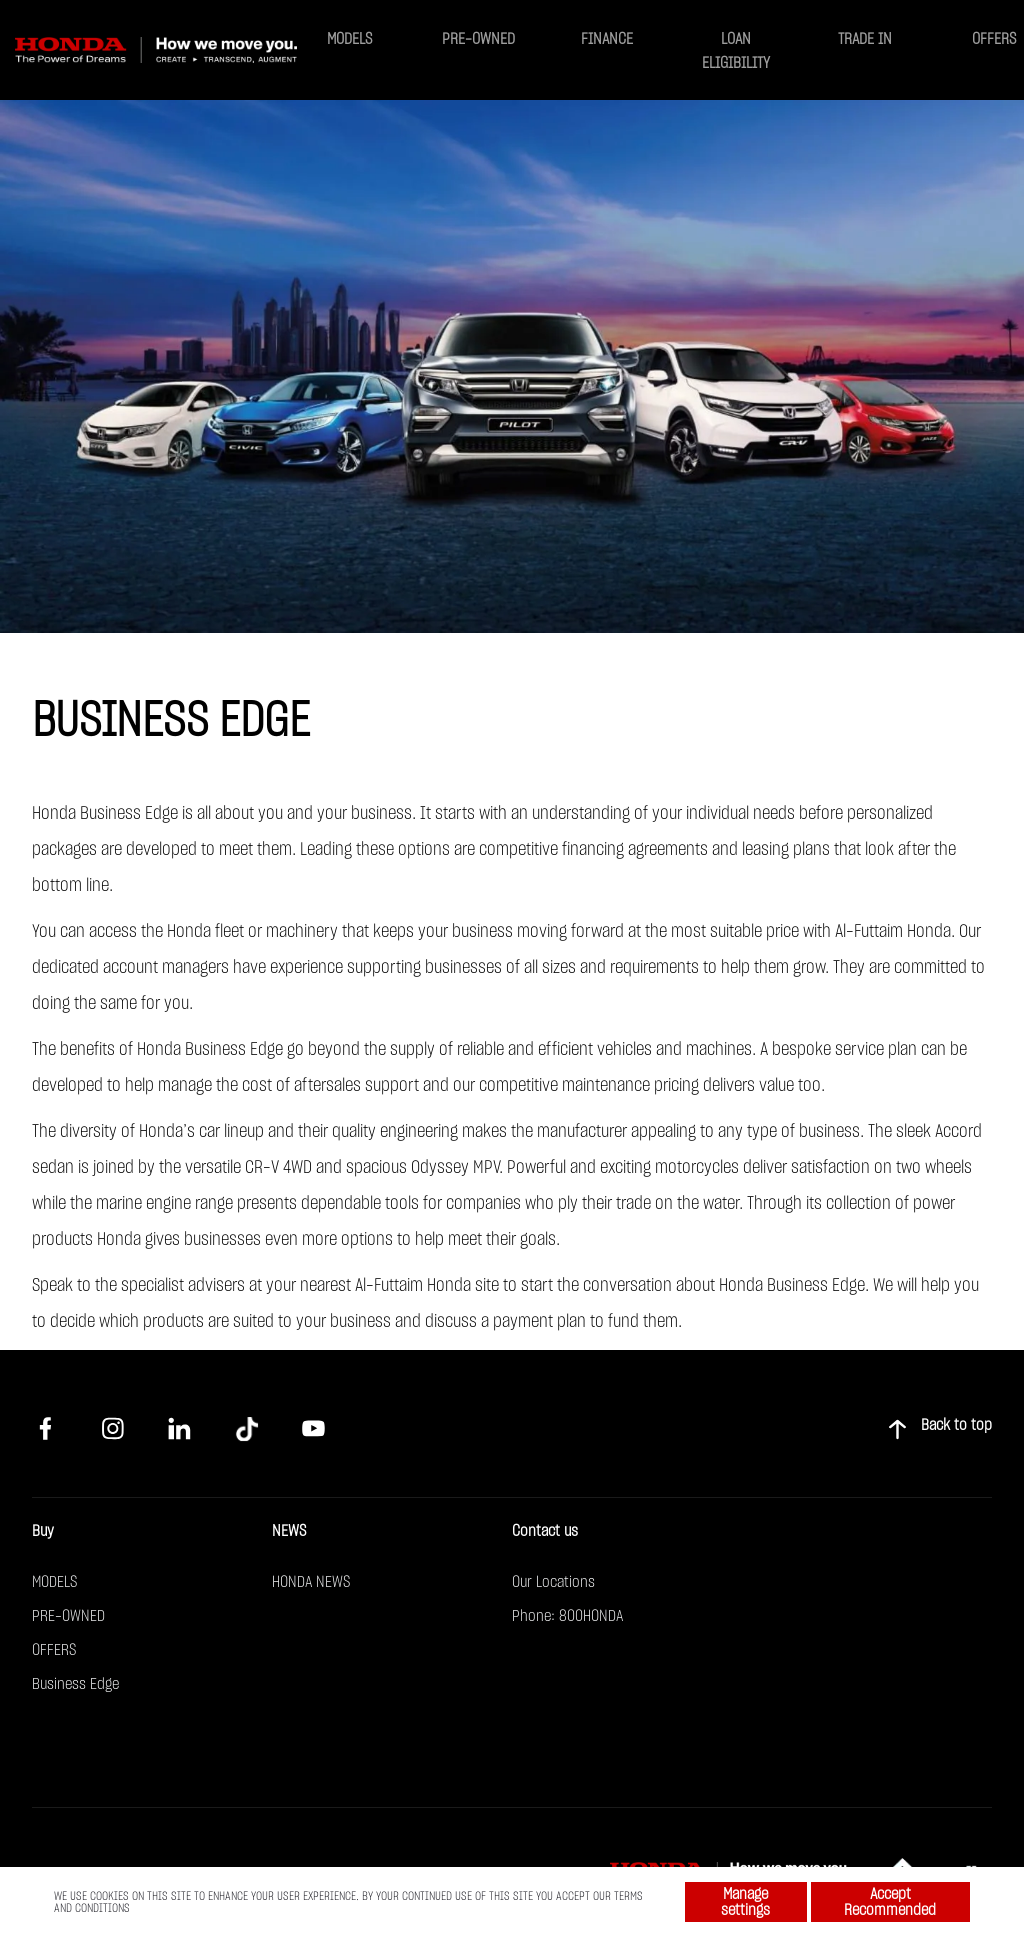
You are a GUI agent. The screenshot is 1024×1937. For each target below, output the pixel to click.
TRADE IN (865, 39)
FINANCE (607, 39)
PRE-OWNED (478, 39)
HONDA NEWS (311, 1582)
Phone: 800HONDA (567, 1616)
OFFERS (994, 39)
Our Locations (553, 1582)
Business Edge (75, 1684)
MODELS (349, 39)
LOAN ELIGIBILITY (736, 51)
